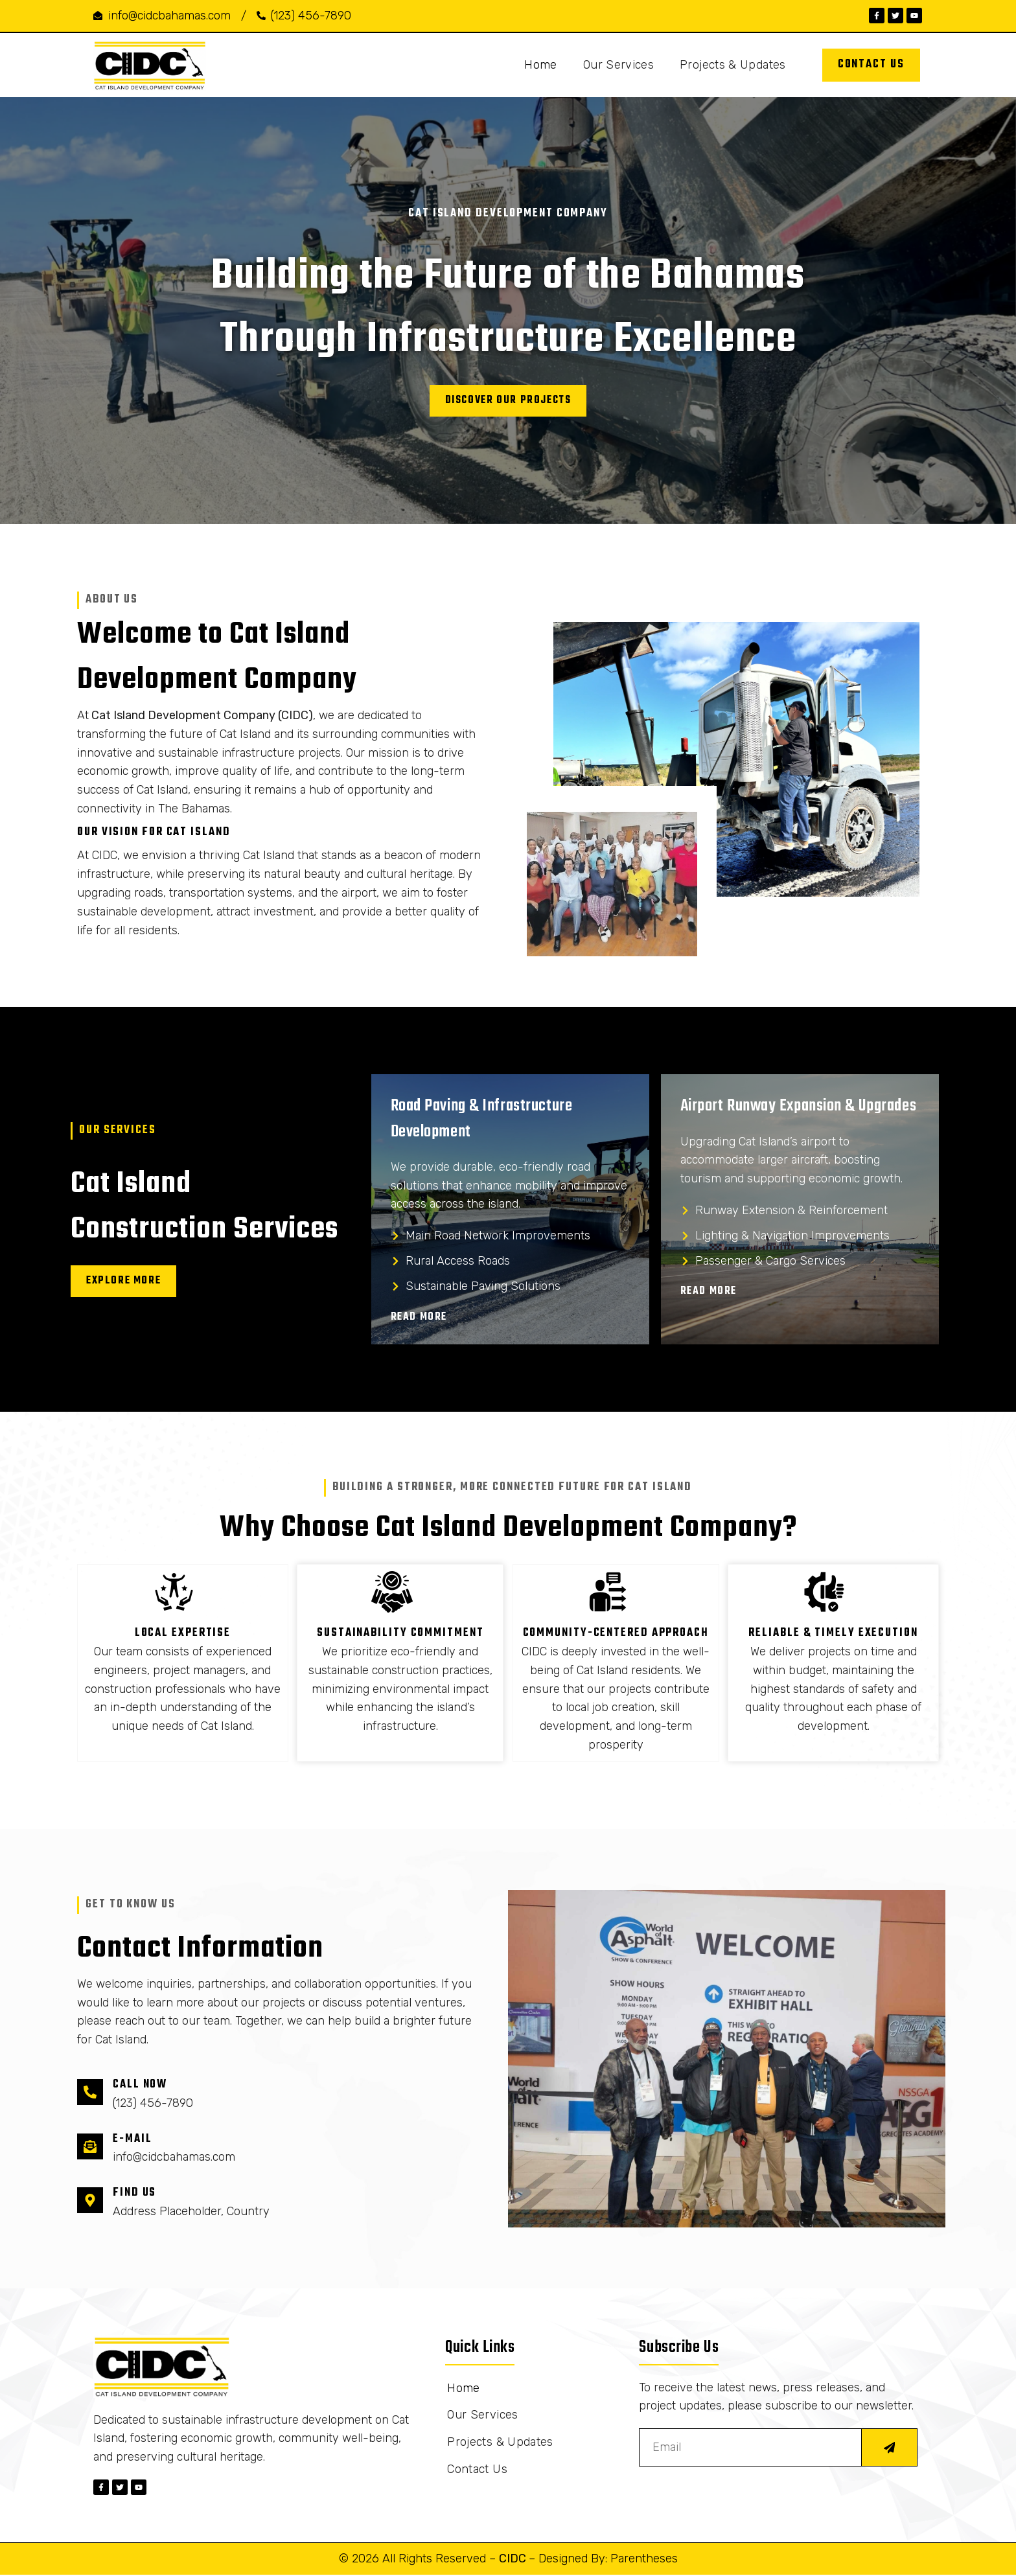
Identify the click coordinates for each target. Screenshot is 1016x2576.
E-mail (132, 2141)
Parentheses (644, 2560)
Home (540, 65)
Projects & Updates (732, 65)
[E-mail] (90, 2148)
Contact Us (477, 2474)
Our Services (618, 65)
